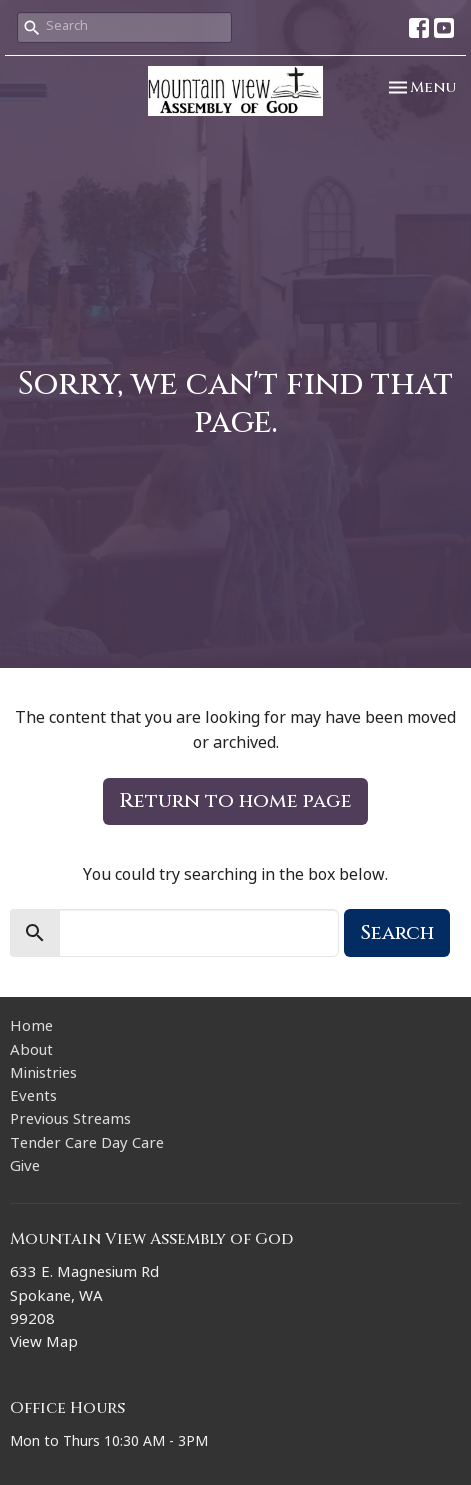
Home (31, 1028)
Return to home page (235, 800)
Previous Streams (70, 1121)
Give (25, 1168)
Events (33, 1098)
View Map (44, 1344)
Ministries (43, 1075)
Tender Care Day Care (87, 1145)
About (31, 1052)
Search (397, 932)
